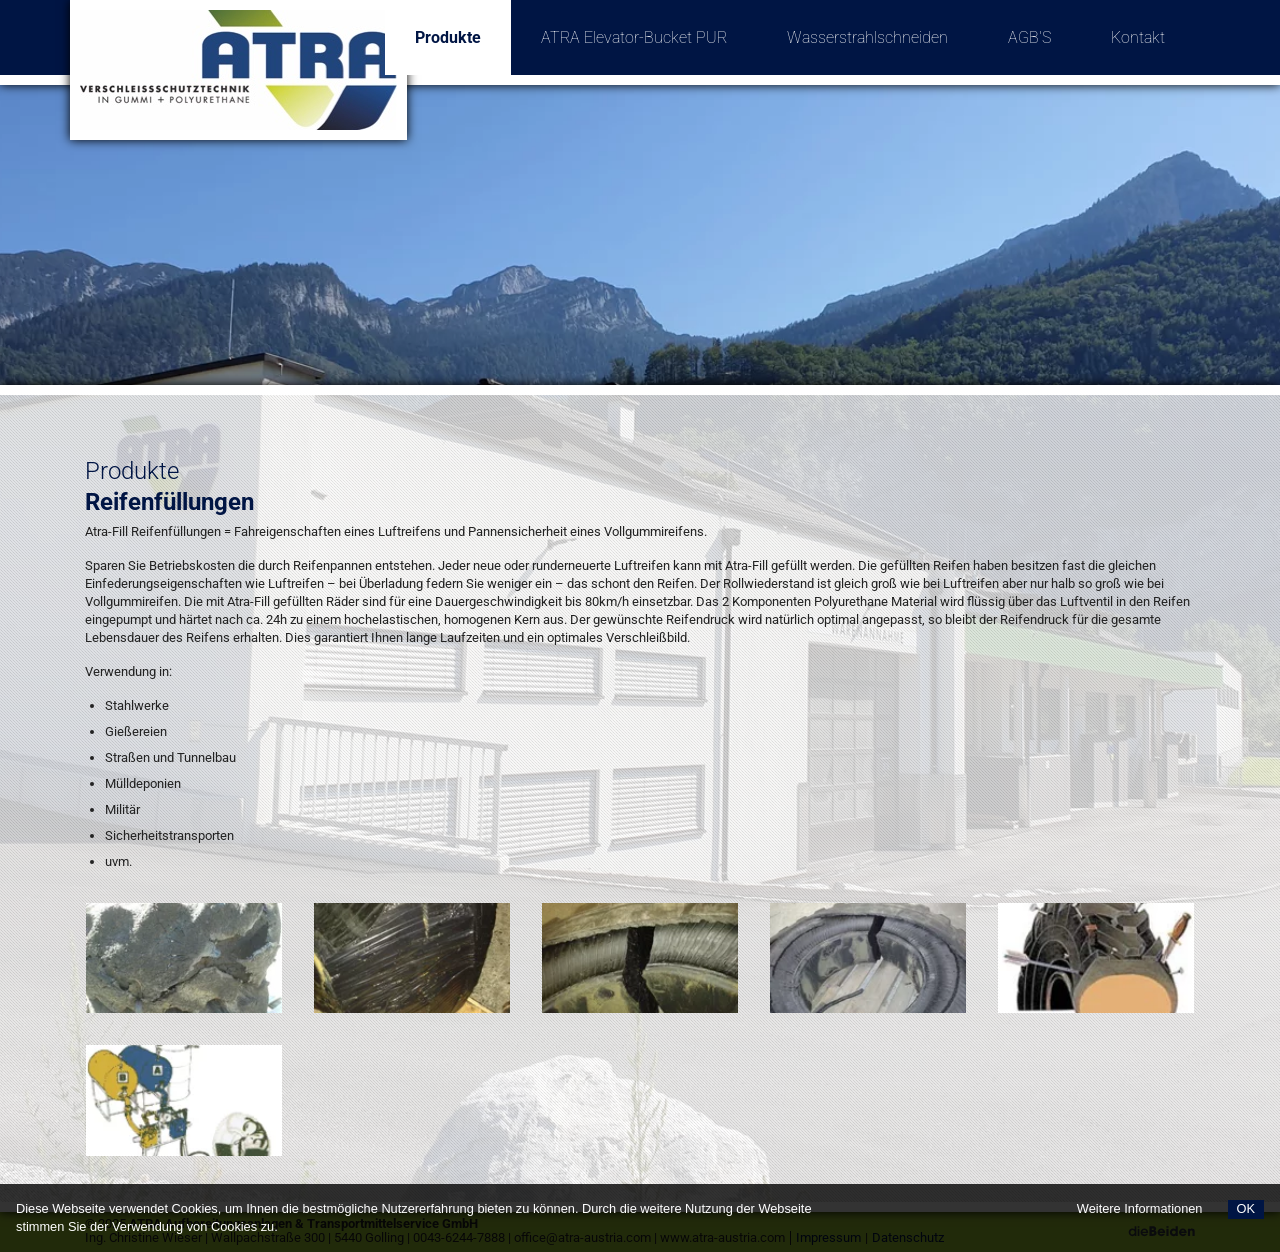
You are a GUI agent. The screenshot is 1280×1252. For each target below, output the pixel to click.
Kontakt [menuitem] (1138, 37)
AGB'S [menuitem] (1029, 37)
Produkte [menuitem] (463, 23)
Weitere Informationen (1140, 1208)
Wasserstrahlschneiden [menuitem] (867, 37)
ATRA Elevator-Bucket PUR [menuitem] (634, 37)
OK (1246, 1208)
